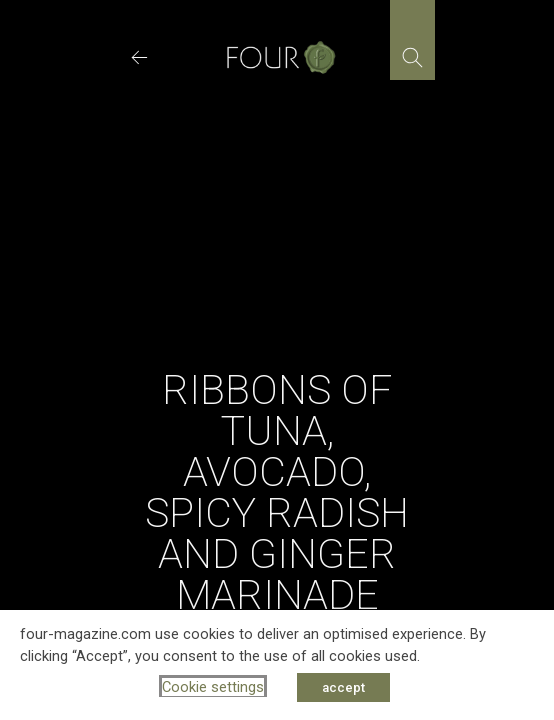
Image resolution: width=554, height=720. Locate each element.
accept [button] (343, 687)
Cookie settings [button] (213, 687)
